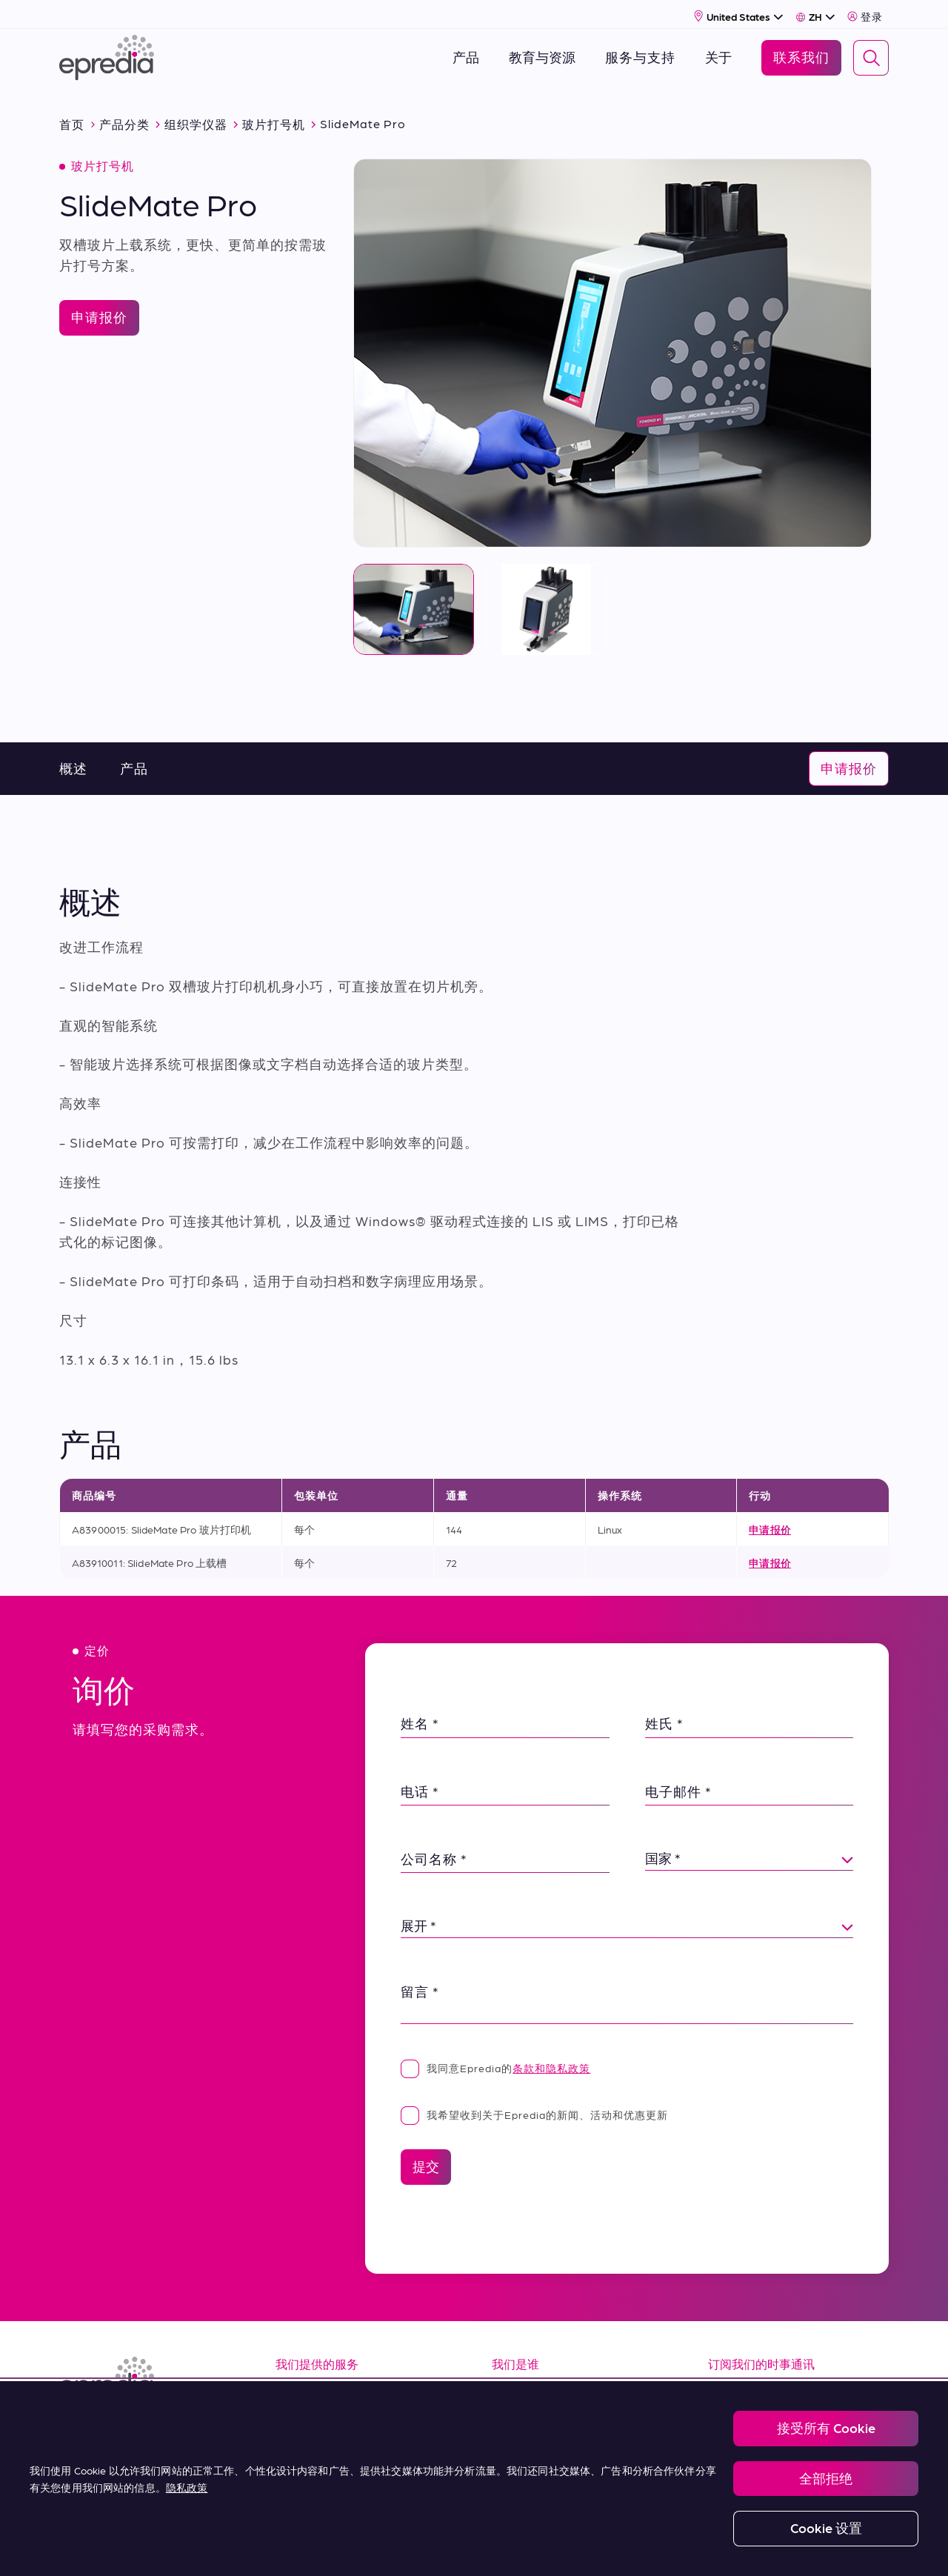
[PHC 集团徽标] (83, 2548)
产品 (134, 760)
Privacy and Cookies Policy (364, 2547)
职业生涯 (520, 2418)
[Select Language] (815, 12)
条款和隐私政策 (551, 2060)
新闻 (506, 2451)
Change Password (632, 2547)
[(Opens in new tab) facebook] (109, 2427)
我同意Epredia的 (495, 2060)
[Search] (871, 54)
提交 (426, 2158)
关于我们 (520, 2385)
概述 (73, 760)
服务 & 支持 (311, 2418)
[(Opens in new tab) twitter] (181, 2427)
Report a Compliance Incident (507, 2547)
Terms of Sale (321, 2451)
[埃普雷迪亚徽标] (106, 53)
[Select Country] (739, 12)
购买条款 (304, 2484)
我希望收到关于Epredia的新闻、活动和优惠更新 (534, 2107)
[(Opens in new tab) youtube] (145, 2427)
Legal (269, 2547)
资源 (290, 2385)
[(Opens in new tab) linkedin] (74, 2427)
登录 (865, 13)
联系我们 (520, 2484)
